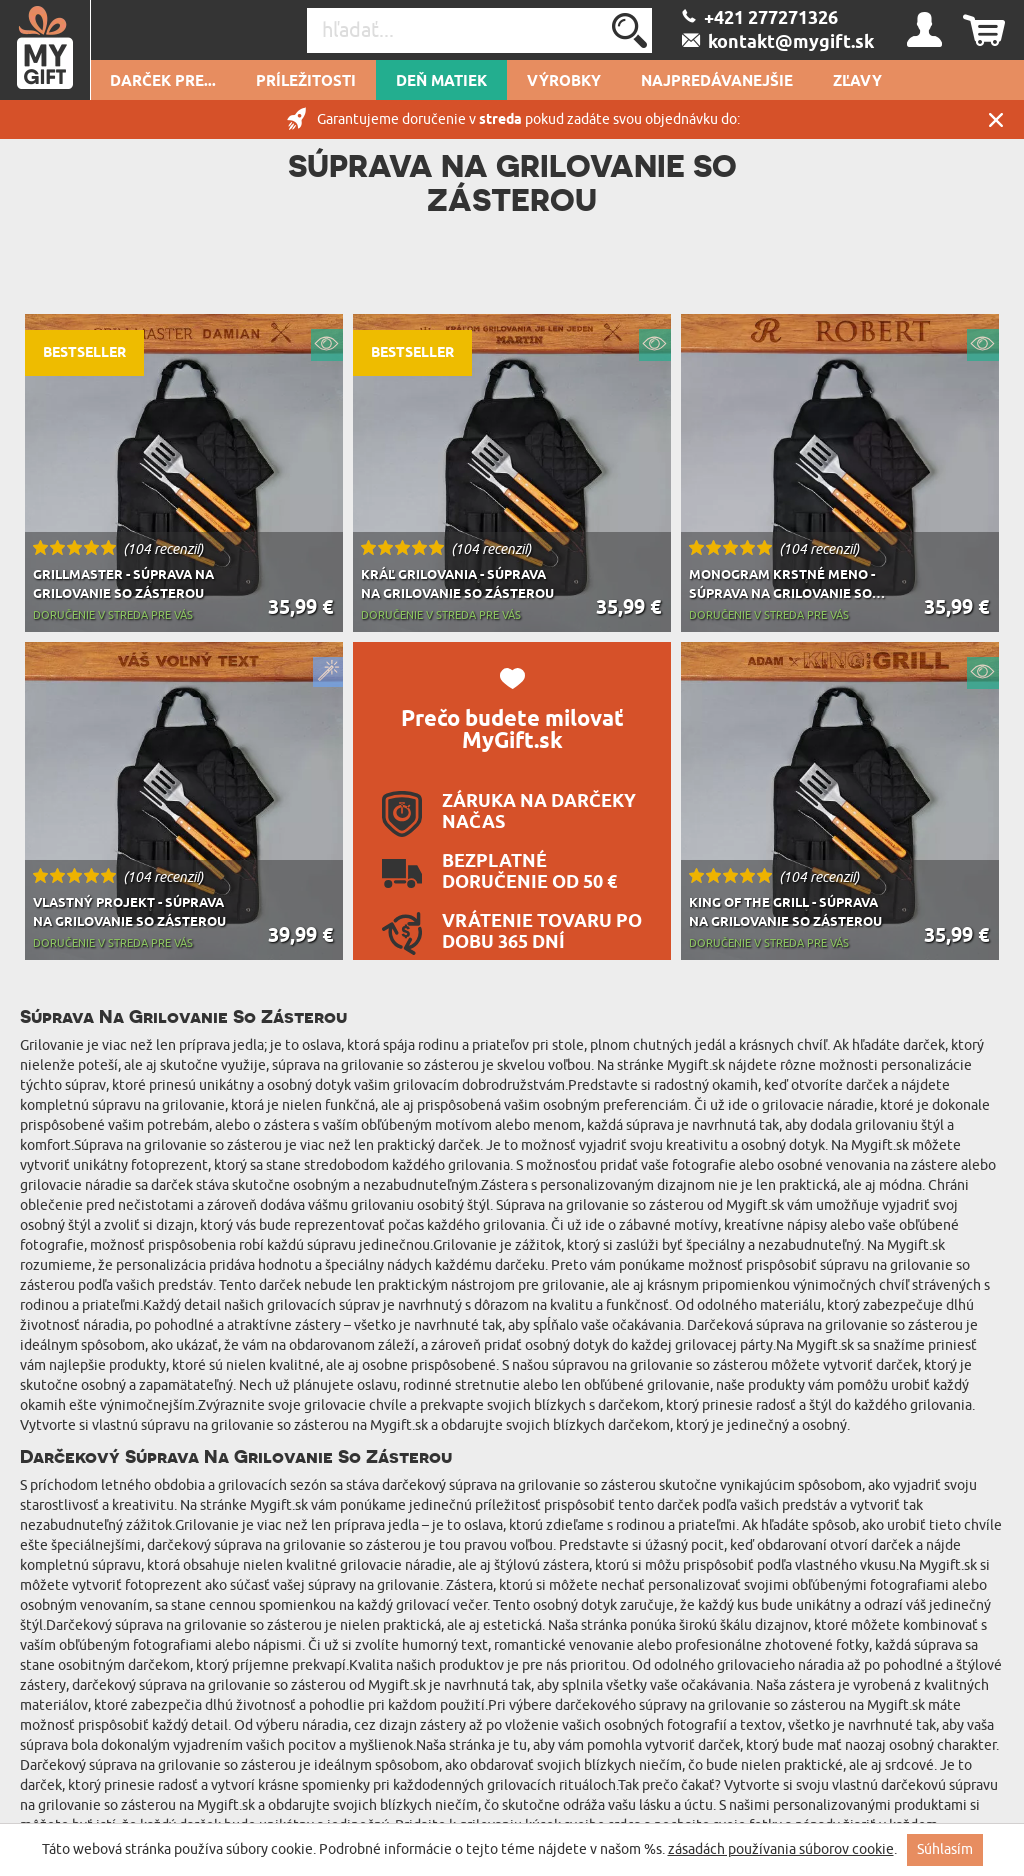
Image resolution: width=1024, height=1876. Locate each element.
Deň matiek (441, 82)
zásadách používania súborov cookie (781, 1849)
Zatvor (996, 119)
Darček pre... (163, 82)
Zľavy (857, 82)
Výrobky (564, 82)
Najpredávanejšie (717, 82)
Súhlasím (945, 1849)
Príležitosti (306, 82)
